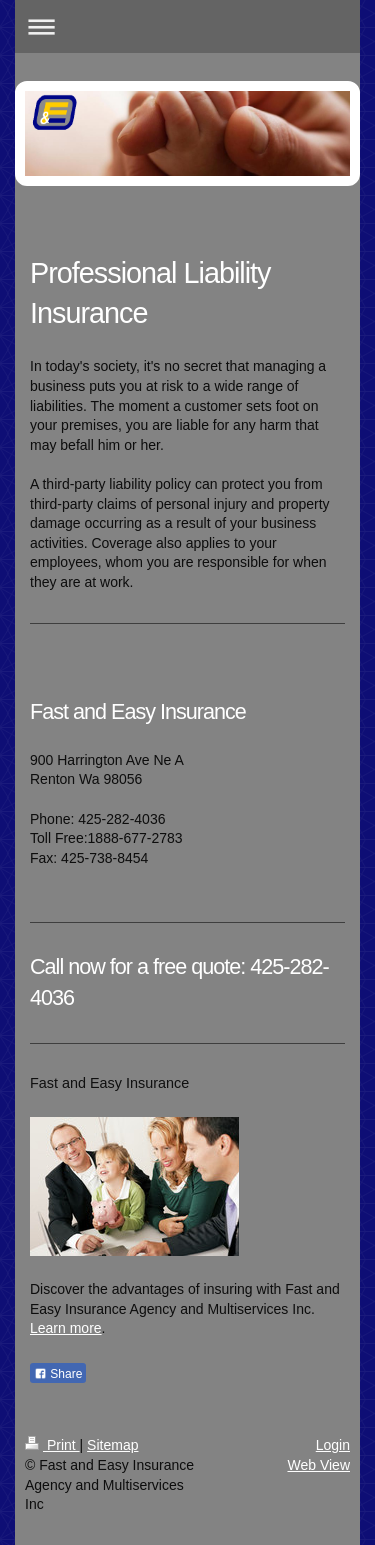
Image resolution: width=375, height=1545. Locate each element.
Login (333, 1445)
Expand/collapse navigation (187, 26)
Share (58, 1374)
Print (52, 1445)
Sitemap (112, 1445)
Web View (318, 1465)
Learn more (66, 1328)
